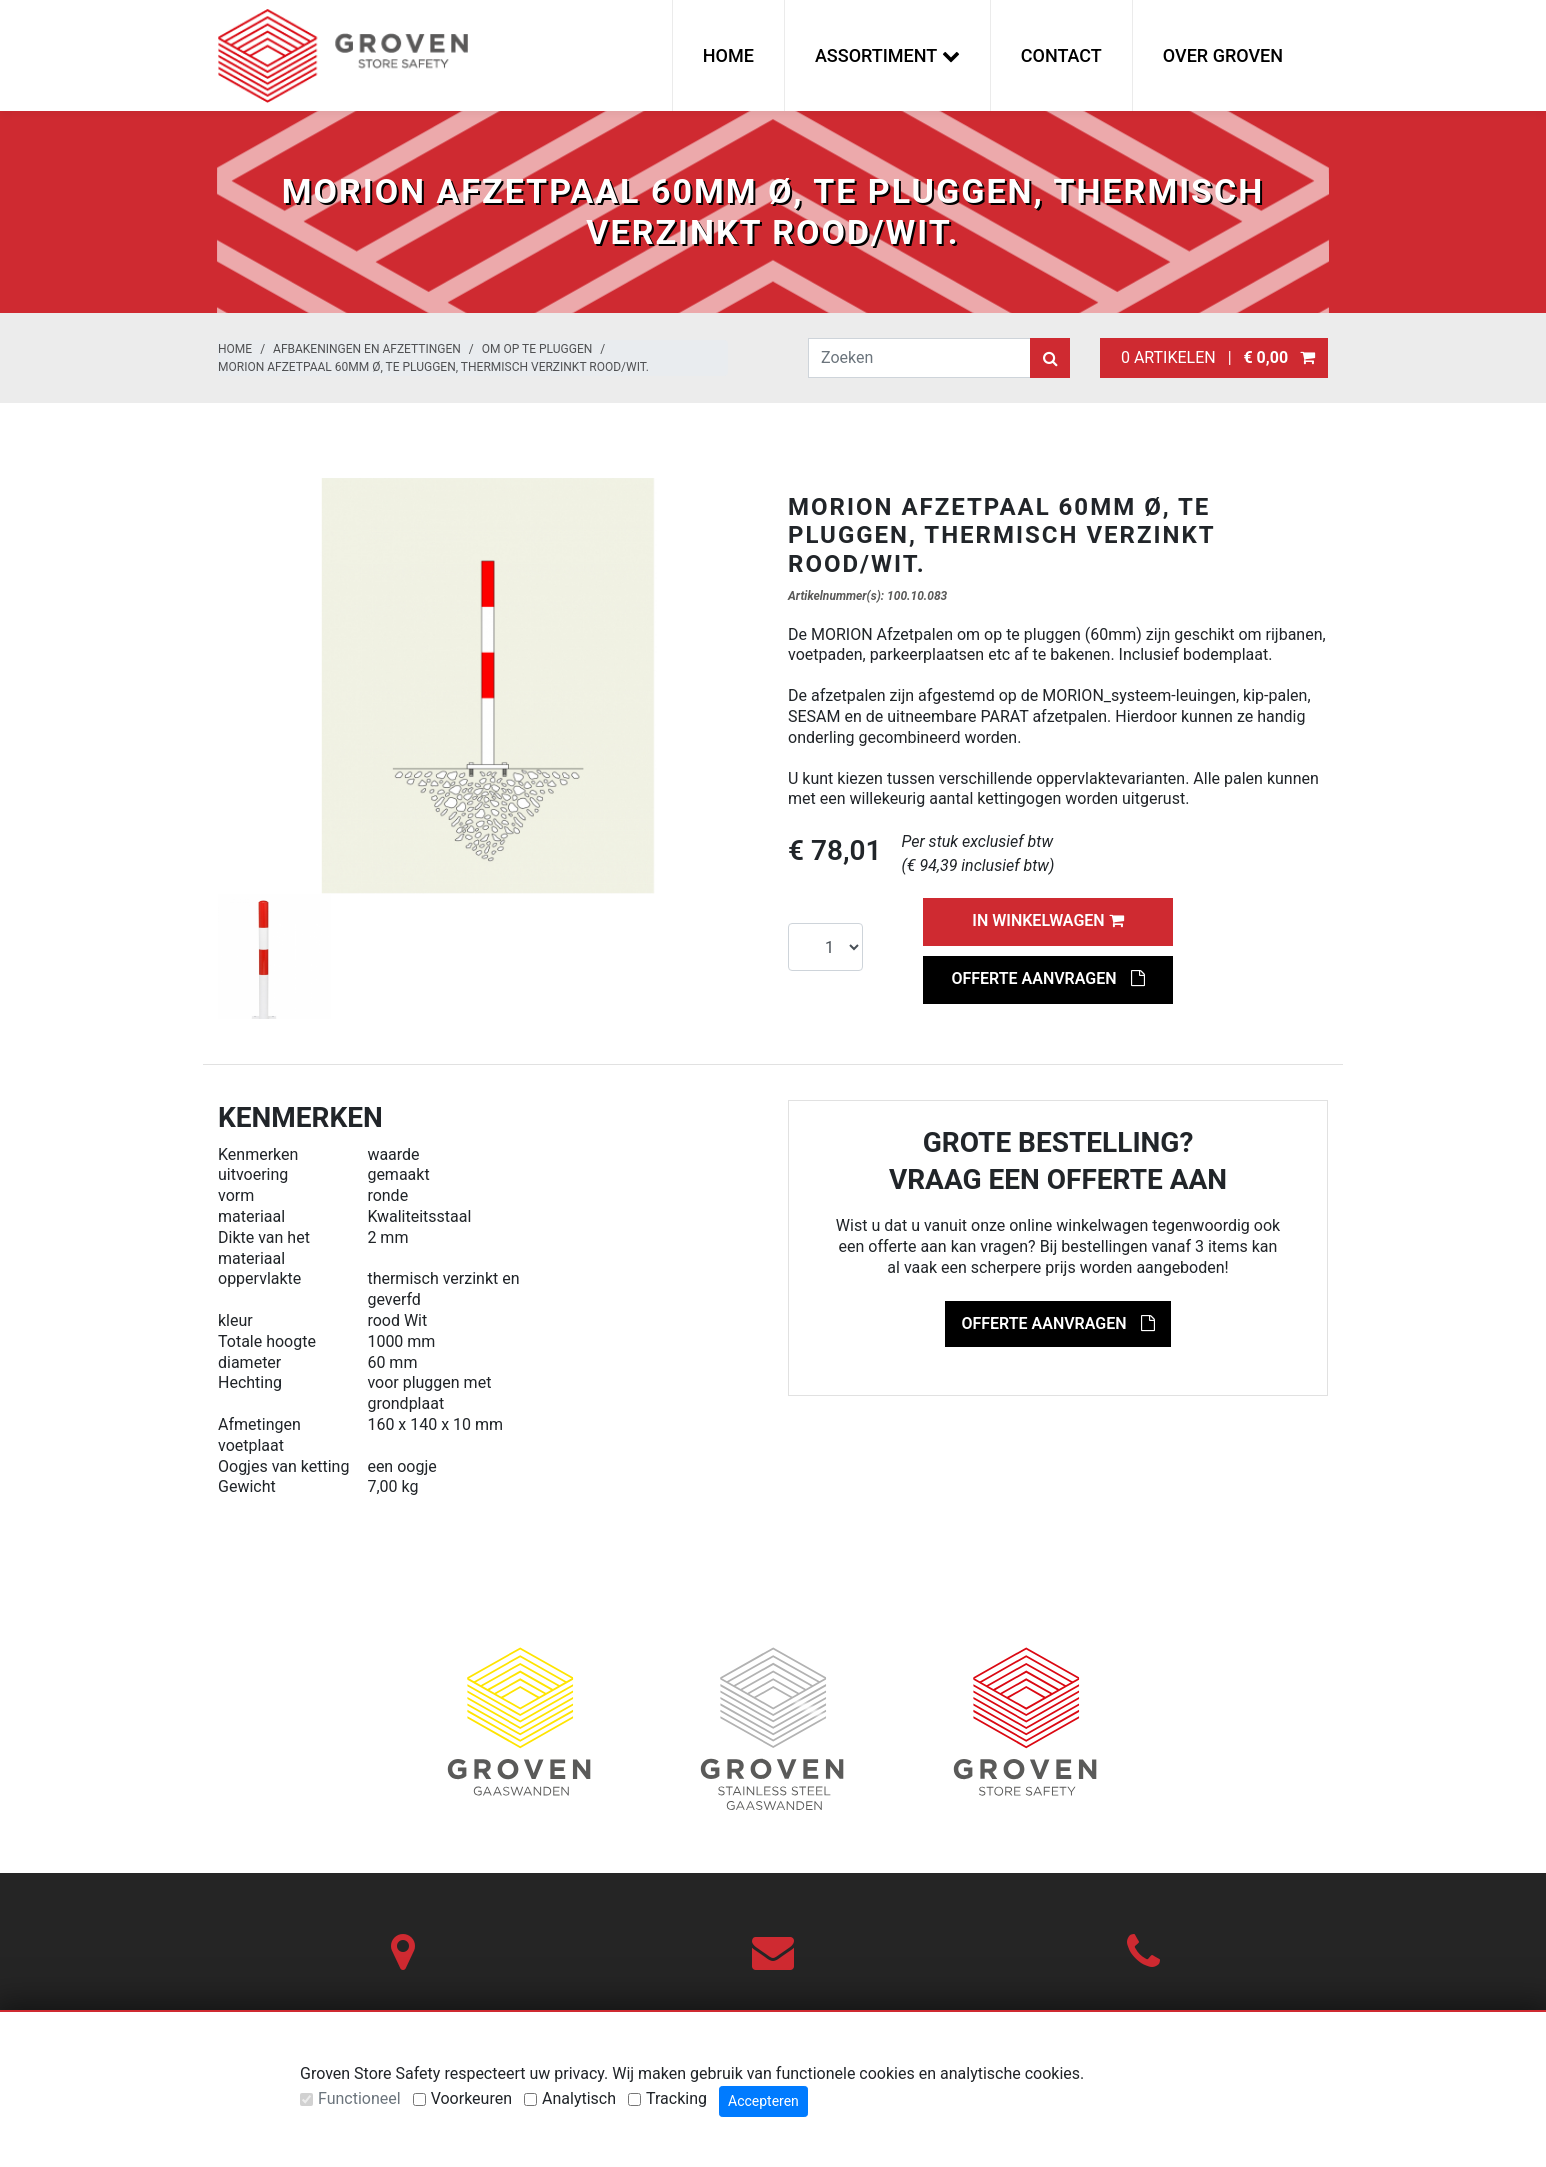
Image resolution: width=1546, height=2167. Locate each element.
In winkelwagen (1047, 920)
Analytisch (579, 2098)
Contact (1061, 55)
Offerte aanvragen (1047, 978)
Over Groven (1223, 55)
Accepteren (763, 2101)
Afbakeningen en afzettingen (367, 349)
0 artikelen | (1214, 357)
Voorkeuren (471, 2098)
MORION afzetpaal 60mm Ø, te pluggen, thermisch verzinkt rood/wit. (433, 367)
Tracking (676, 2098)
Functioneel (359, 2098)
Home (728, 55)
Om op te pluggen (537, 349)
